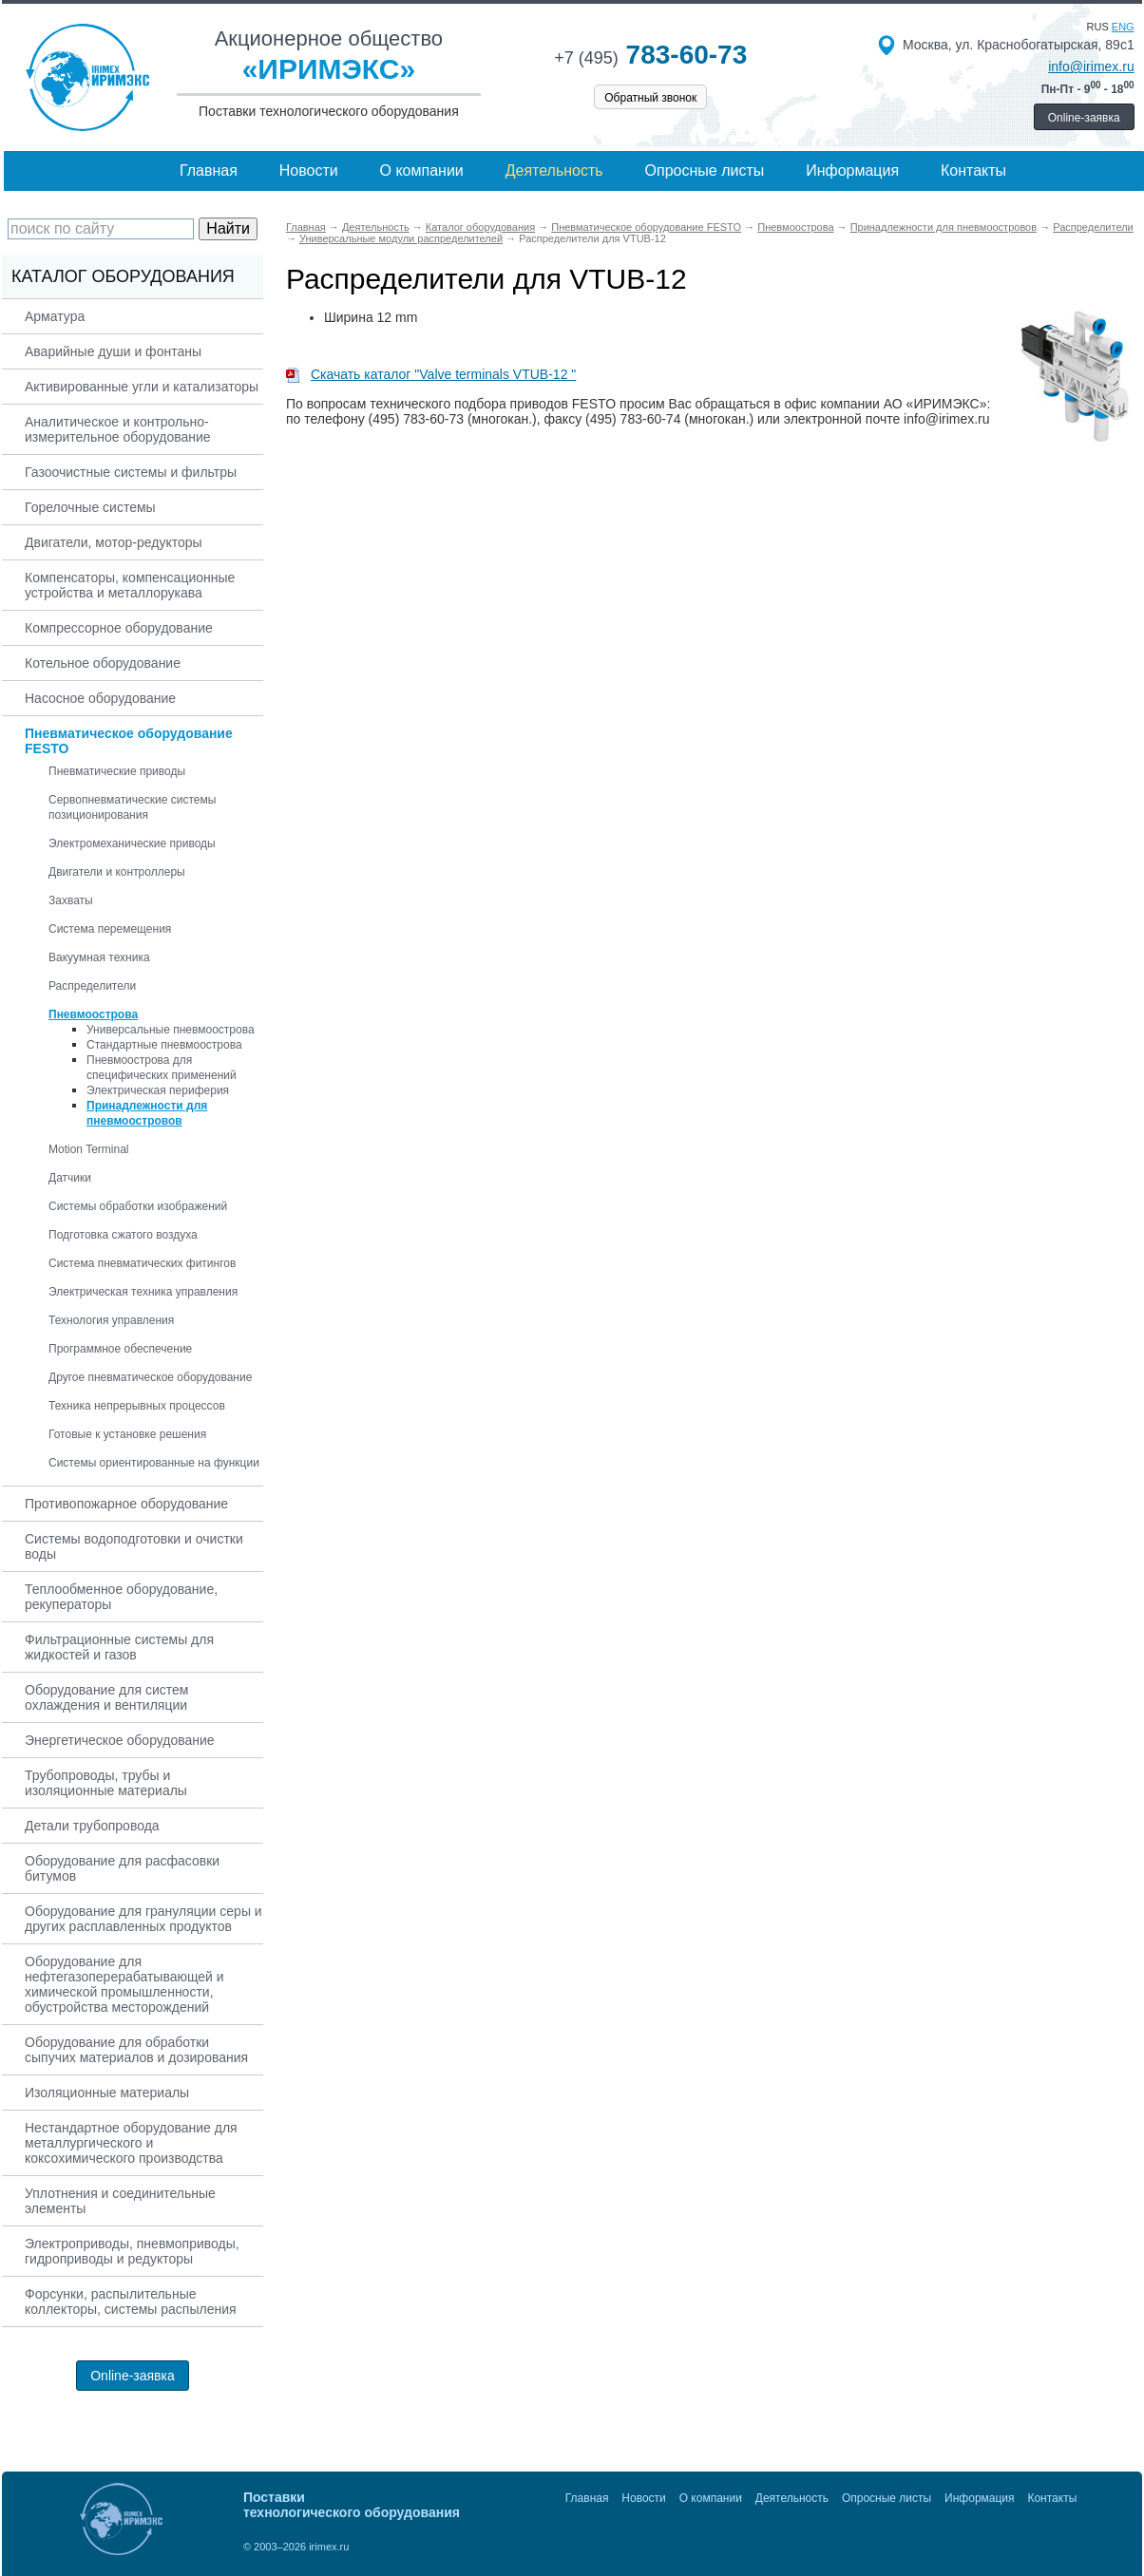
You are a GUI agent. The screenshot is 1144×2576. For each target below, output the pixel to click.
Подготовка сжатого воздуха (123, 1234)
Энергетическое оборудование (120, 1740)
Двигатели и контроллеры (116, 872)
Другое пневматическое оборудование (150, 1377)
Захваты (70, 900)
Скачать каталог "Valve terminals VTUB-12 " (431, 374)
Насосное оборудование (100, 698)
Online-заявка (1084, 117)
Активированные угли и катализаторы (141, 386)
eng (1123, 26)
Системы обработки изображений (137, 1206)
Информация (852, 170)
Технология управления (111, 1320)
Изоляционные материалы (107, 2092)
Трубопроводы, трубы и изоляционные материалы (106, 1783)
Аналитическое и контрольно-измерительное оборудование (118, 429)
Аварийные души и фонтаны (113, 351)
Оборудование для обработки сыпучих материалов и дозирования (136, 2050)
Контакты (973, 170)
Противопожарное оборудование (126, 1503)
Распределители (92, 986)
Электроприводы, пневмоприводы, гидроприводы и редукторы (132, 2251)
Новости (308, 170)
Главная (209, 170)
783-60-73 (650, 54)
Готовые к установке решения (127, 1434)
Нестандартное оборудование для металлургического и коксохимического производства (131, 2143)
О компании (422, 170)
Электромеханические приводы (132, 843)
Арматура (55, 316)
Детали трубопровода (92, 1825)
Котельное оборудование (103, 663)
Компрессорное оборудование (119, 627)
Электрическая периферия (157, 1090)
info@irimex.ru (1091, 66)
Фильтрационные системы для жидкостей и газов (119, 1647)
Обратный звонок (650, 97)
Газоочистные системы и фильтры (131, 472)
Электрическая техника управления (143, 1291)
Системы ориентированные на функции (153, 1462)
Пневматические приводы (116, 771)
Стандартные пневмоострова (164, 1044)
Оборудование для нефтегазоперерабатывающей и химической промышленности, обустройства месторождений (124, 1984)
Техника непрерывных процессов (136, 1405)
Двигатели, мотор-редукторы (113, 542)
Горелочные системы (90, 507)
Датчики (69, 1177)
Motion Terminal (88, 1149)
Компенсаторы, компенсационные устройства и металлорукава (130, 585)
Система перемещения (109, 929)
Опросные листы (705, 170)
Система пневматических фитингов (142, 1263)
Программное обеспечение (120, 1348)
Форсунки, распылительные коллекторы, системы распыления (131, 2301)
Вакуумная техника (99, 957)
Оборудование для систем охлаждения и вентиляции (106, 1697)
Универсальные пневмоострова (170, 1029)
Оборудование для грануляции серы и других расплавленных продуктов (143, 1919)
